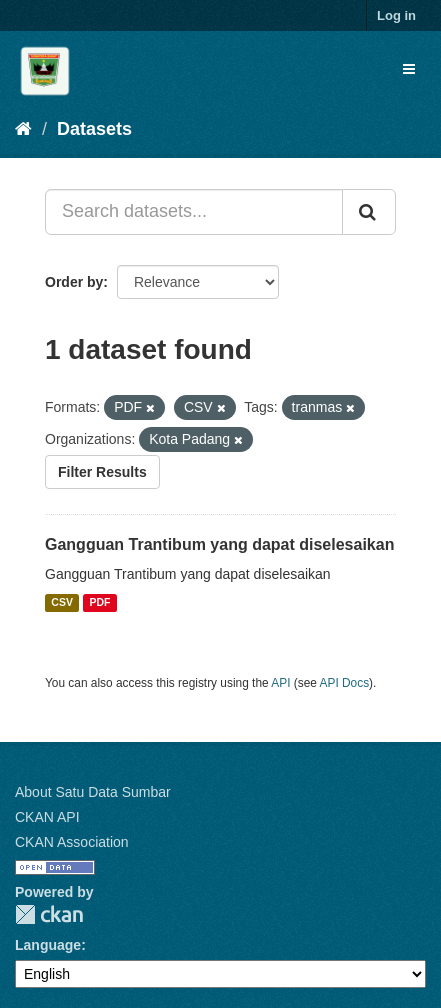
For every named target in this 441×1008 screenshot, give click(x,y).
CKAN (49, 914)
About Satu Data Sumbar (93, 792)
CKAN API (47, 817)
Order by (74, 282)
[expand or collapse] (409, 69)
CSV (62, 603)
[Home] (23, 129)
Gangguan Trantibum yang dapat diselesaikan (219, 544)
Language (48, 945)
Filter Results (102, 472)
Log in (396, 15)
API (280, 683)
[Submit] (369, 212)
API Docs (345, 683)
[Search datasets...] (194, 212)
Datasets (94, 129)
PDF (99, 603)
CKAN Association (72, 842)
